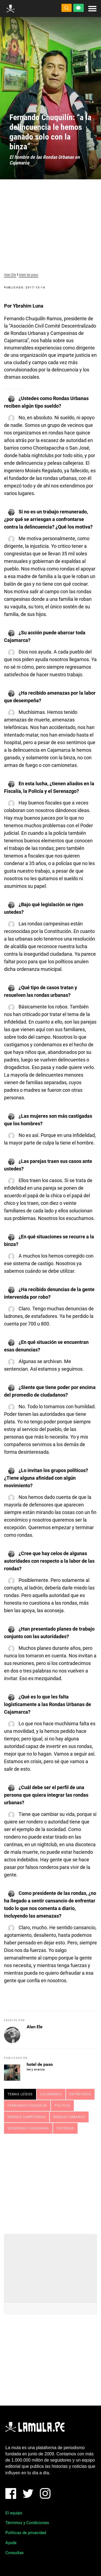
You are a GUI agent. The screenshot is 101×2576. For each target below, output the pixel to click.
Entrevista (80, 2094)
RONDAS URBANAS (69, 2117)
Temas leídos (20, 2094)
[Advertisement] (50, 2181)
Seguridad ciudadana (28, 2128)
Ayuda (10, 2542)
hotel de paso (28, 275)
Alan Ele (10, 275)
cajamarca (51, 2094)
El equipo (13, 2513)
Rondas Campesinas (27, 2117)
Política (62, 2105)
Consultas (14, 2552)
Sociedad (65, 2128)
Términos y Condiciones (27, 2522)
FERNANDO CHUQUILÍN (27, 2105)
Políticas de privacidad (25, 2532)
